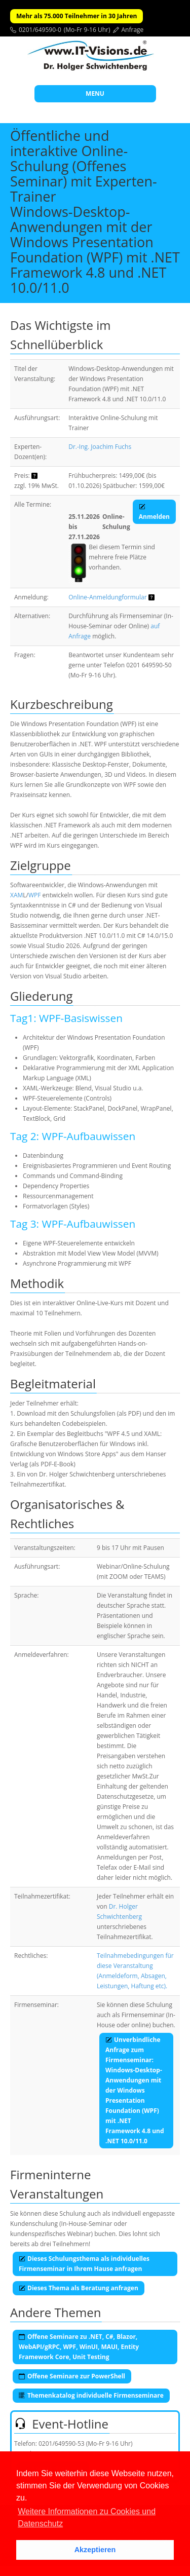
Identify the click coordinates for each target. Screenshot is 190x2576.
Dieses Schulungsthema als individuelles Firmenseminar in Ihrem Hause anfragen (84, 2263)
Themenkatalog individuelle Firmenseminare (91, 2395)
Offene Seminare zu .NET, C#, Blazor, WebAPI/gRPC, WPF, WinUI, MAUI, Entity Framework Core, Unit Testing (79, 2346)
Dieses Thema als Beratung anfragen (78, 2288)
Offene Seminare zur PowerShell (72, 2376)
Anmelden (154, 511)
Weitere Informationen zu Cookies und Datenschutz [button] (87, 2517)
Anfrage (133, 29)
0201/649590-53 (62, 2443)
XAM (16, 895)
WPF (34, 895)
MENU (95, 93)
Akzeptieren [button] (95, 2550)
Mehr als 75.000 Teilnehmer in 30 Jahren (76, 16)
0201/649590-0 (40, 29)
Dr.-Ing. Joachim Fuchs (99, 446)
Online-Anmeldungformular (107, 597)
